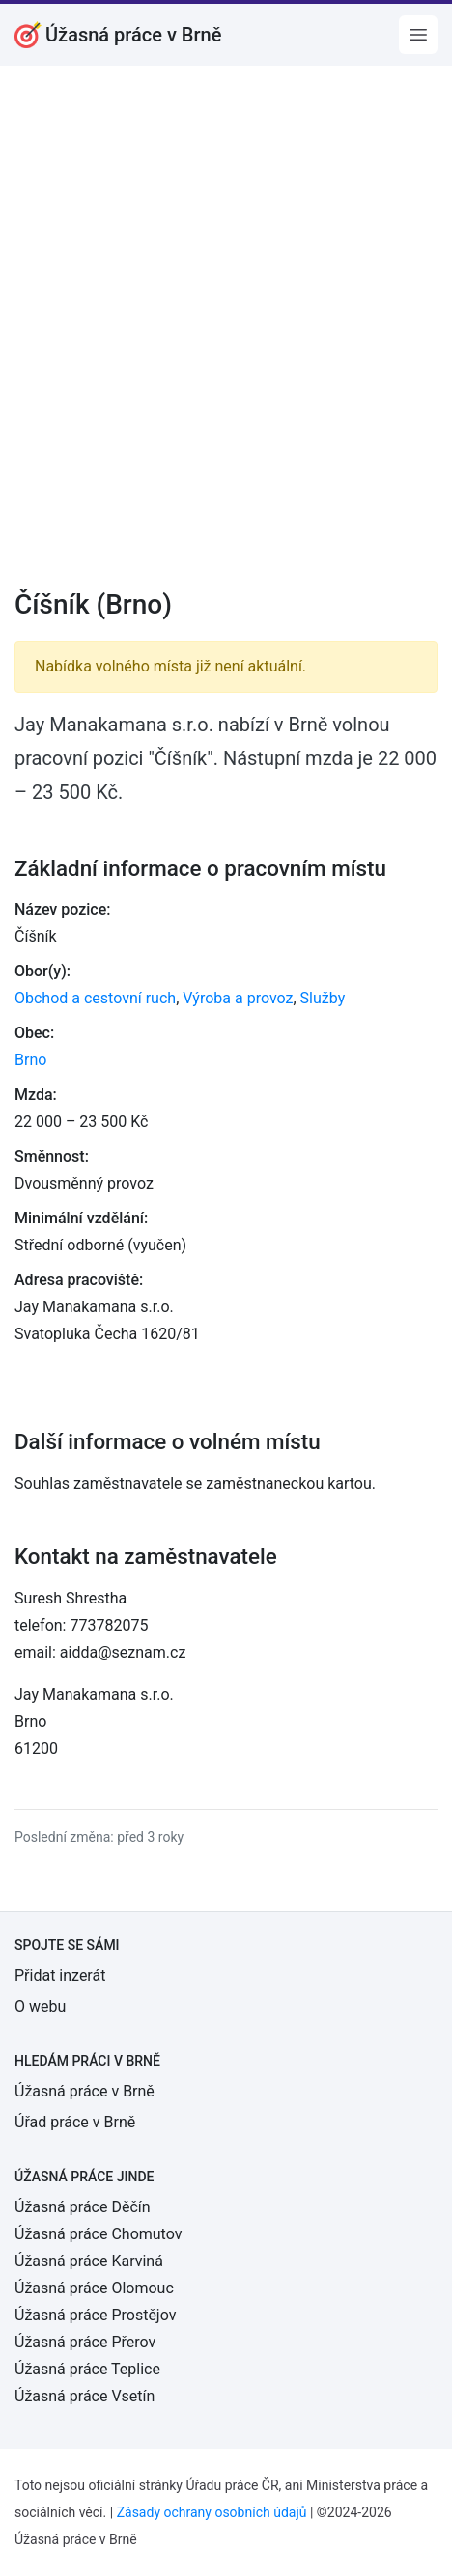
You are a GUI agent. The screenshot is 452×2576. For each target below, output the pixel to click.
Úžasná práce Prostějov (95, 2315)
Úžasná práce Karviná (88, 2261)
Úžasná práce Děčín (82, 2207)
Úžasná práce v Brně (84, 2091)
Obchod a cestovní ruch (95, 998)
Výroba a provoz (238, 998)
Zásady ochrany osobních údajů (212, 2512)
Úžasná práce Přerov (84, 2342)
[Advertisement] (226, 339)
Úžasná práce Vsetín (84, 2396)
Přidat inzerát (59, 1975)
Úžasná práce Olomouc (94, 2288)
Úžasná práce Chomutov (98, 2234)
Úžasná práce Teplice (87, 2369)
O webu (40, 2006)
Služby (323, 998)
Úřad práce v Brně (74, 2122)
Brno (30, 1060)
